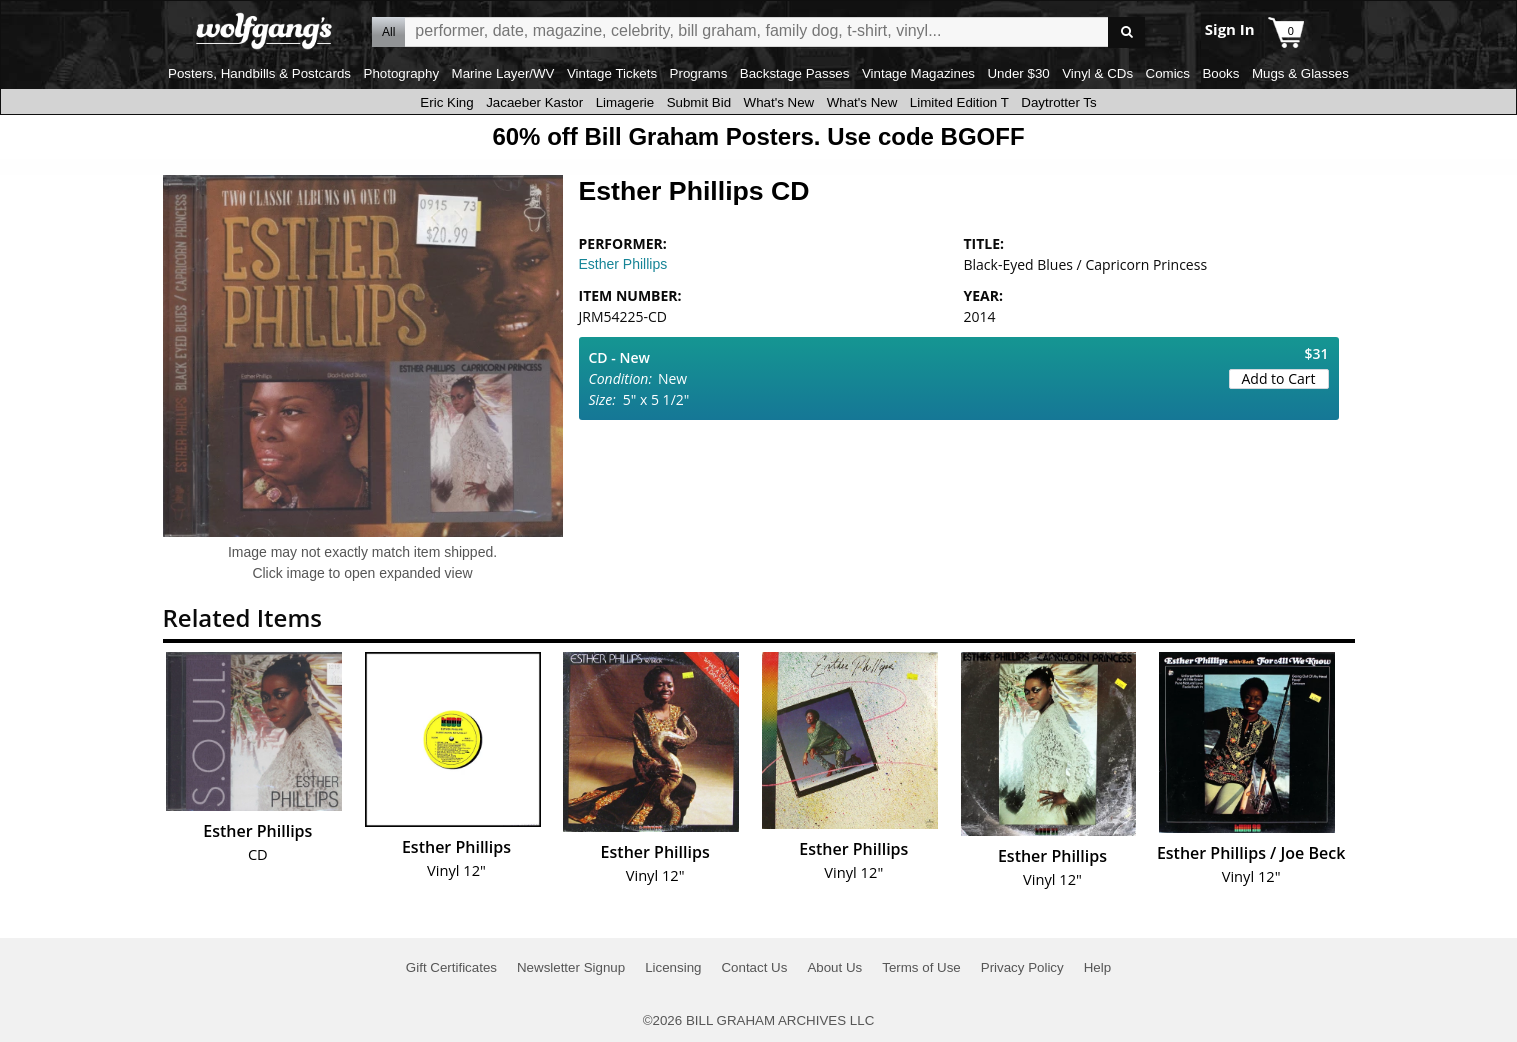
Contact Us (754, 967)
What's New (779, 102)
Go (1126, 32)
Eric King (446, 102)
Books (1220, 73)
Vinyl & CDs (1097, 73)
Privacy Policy (1022, 967)
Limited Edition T (959, 102)
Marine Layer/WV (503, 73)
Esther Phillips (623, 264)
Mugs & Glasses (1300, 73)
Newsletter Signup (571, 967)
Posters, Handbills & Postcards (259, 73)
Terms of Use (921, 967)
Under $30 (1018, 73)
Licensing (673, 967)
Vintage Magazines (918, 73)
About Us (834, 967)
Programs (699, 73)
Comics (1168, 73)
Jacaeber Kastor (534, 102)
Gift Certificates (451, 967)
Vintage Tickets (612, 73)
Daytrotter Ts (1058, 102)
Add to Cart (1279, 378)
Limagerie (625, 102)
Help (1097, 967)
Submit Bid (699, 102)
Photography (402, 73)
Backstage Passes (795, 73)
